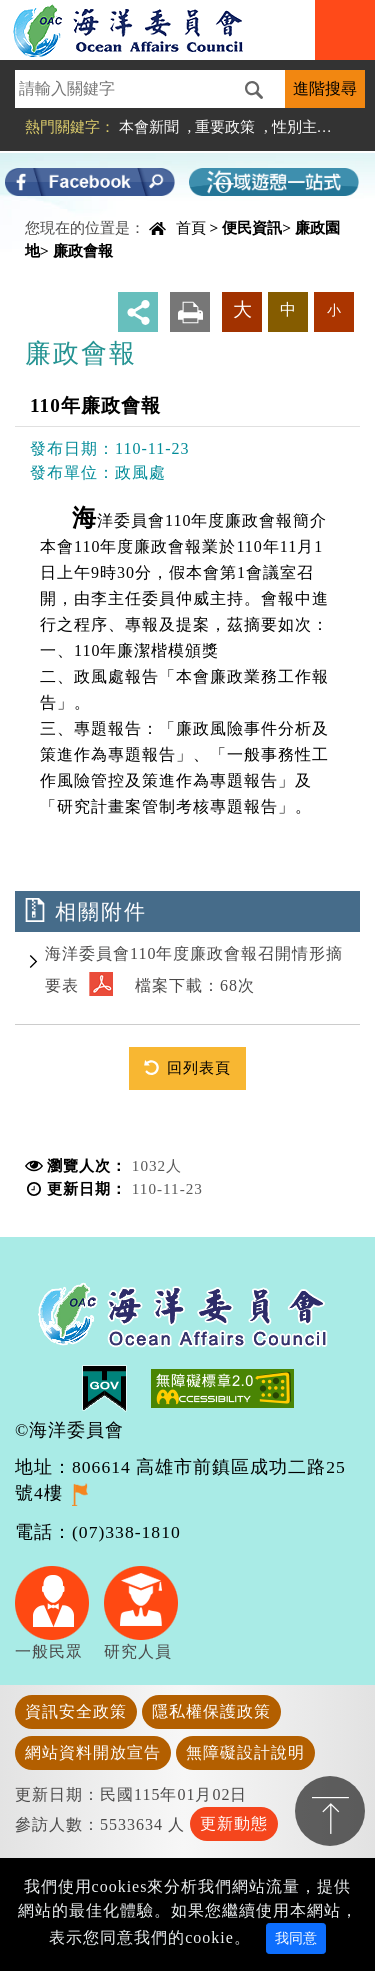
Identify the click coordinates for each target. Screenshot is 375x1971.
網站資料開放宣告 (93, 1752)
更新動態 (234, 1823)
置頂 (330, 1811)
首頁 (191, 227)
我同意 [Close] (296, 1938)
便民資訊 (252, 227)
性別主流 (302, 126)
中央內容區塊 (66, 233)
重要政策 (225, 126)
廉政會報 (83, 250)
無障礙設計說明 (245, 1752)
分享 (138, 312)
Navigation (345, 30)
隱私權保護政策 (211, 1711)
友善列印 (190, 312)
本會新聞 (149, 126)
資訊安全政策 (76, 1711)
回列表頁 (199, 1067)
